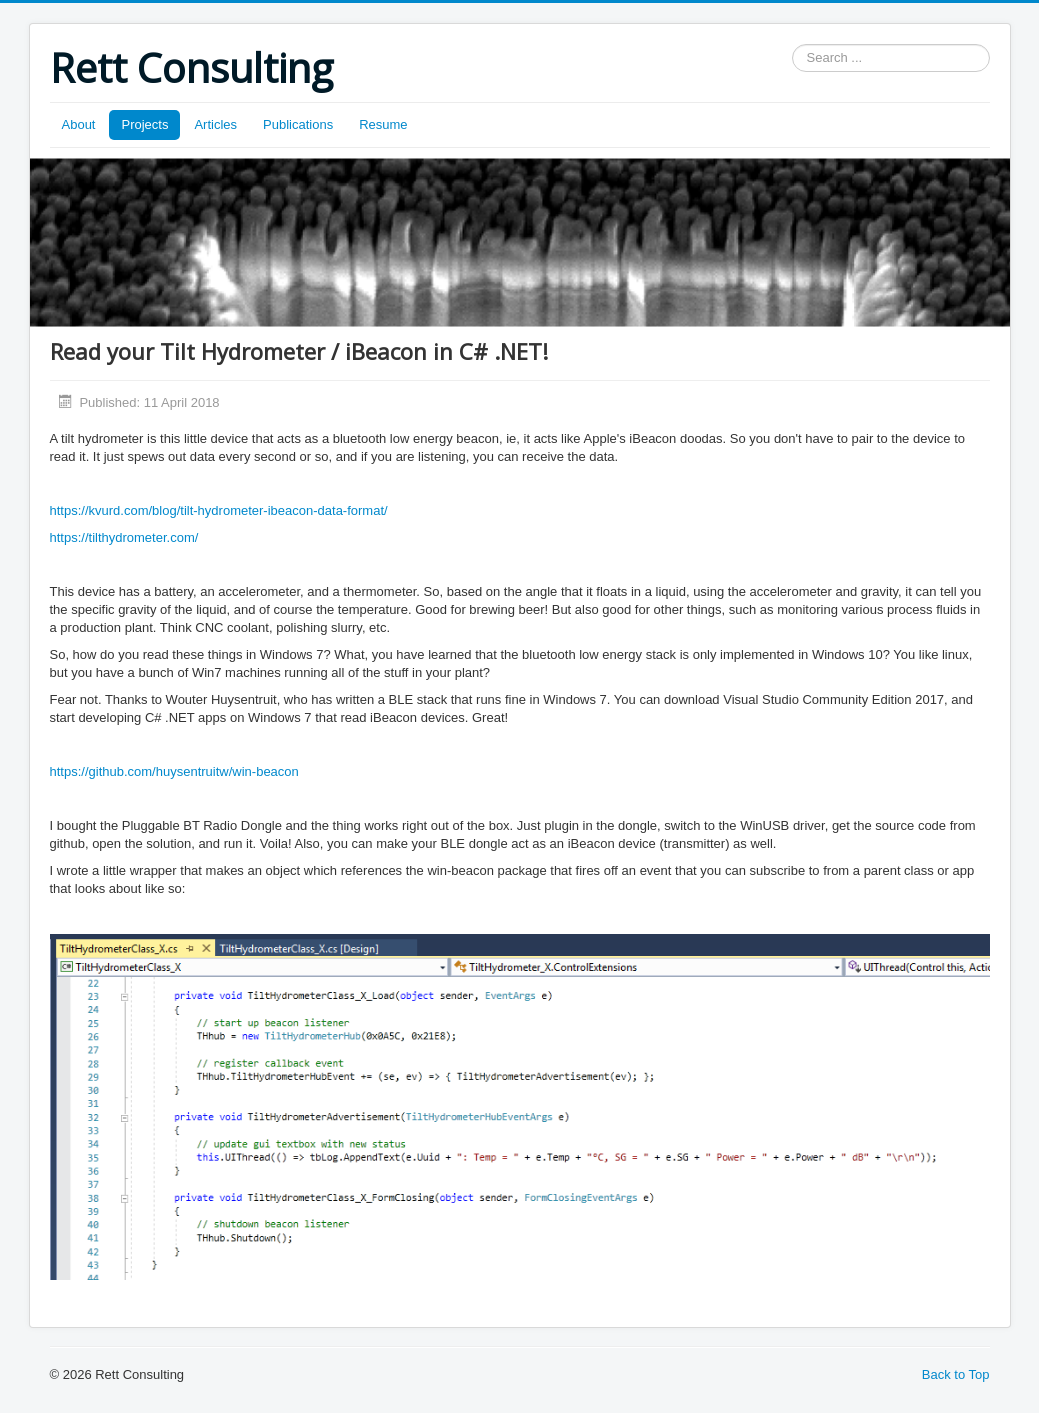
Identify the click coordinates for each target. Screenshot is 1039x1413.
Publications (298, 124)
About (79, 124)
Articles (215, 124)
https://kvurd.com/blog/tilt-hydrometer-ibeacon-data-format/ (219, 510)
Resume (383, 124)
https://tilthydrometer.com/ (124, 537)
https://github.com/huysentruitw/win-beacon (174, 771)
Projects (144, 124)
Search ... (792, 44)
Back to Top (956, 1374)
